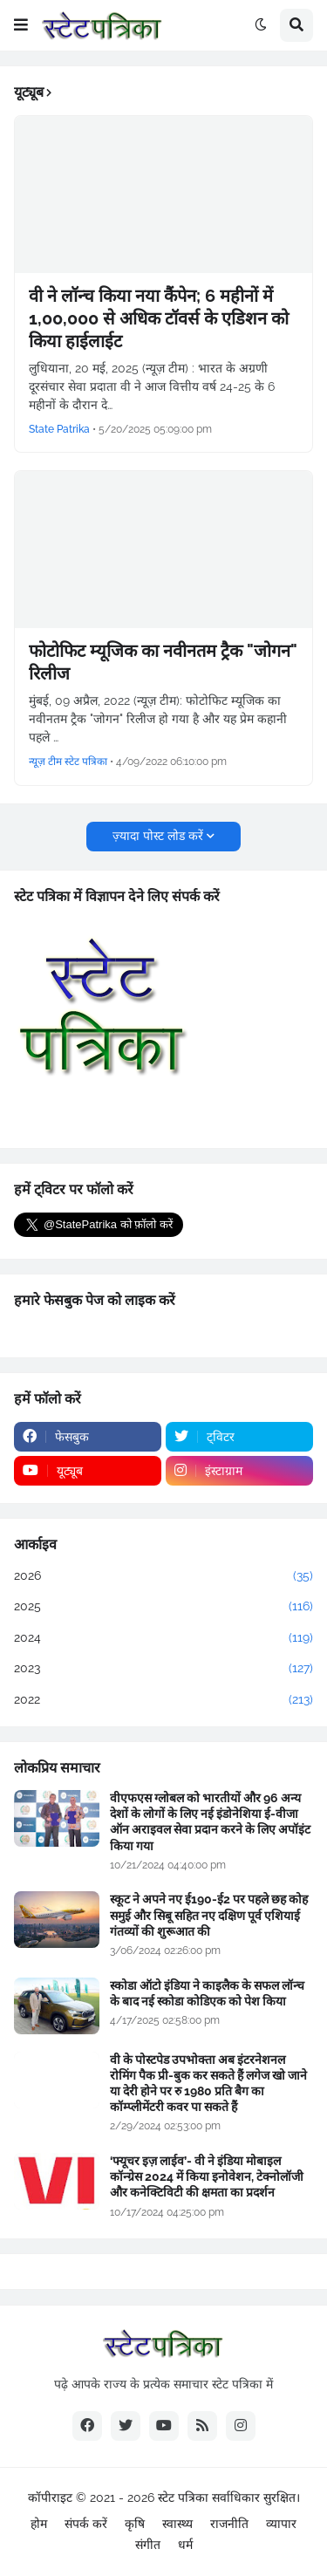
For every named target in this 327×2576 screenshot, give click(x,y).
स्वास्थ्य (177, 2524)
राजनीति (229, 2524)
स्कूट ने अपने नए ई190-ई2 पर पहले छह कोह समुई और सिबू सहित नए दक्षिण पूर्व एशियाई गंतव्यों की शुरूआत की (209, 1914)
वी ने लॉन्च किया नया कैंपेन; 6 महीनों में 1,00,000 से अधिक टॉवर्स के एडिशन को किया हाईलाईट (159, 318)
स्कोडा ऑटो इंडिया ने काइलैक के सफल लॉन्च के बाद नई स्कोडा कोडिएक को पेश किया (207, 1993)
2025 (163, 1607)
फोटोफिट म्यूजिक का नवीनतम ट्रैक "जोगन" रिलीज (163, 662)
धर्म (185, 2545)
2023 (163, 1668)
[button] (21, 25)
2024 (163, 1638)
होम (39, 2524)
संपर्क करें (86, 2524)
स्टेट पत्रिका (183, 2497)
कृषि (135, 2524)
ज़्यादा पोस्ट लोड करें (157, 836)
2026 (163, 1576)
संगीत (147, 2545)
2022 (163, 1700)
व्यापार (281, 2524)
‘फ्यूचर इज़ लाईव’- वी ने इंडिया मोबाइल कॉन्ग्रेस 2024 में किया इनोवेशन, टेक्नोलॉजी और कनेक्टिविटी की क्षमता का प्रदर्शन (206, 2176)
